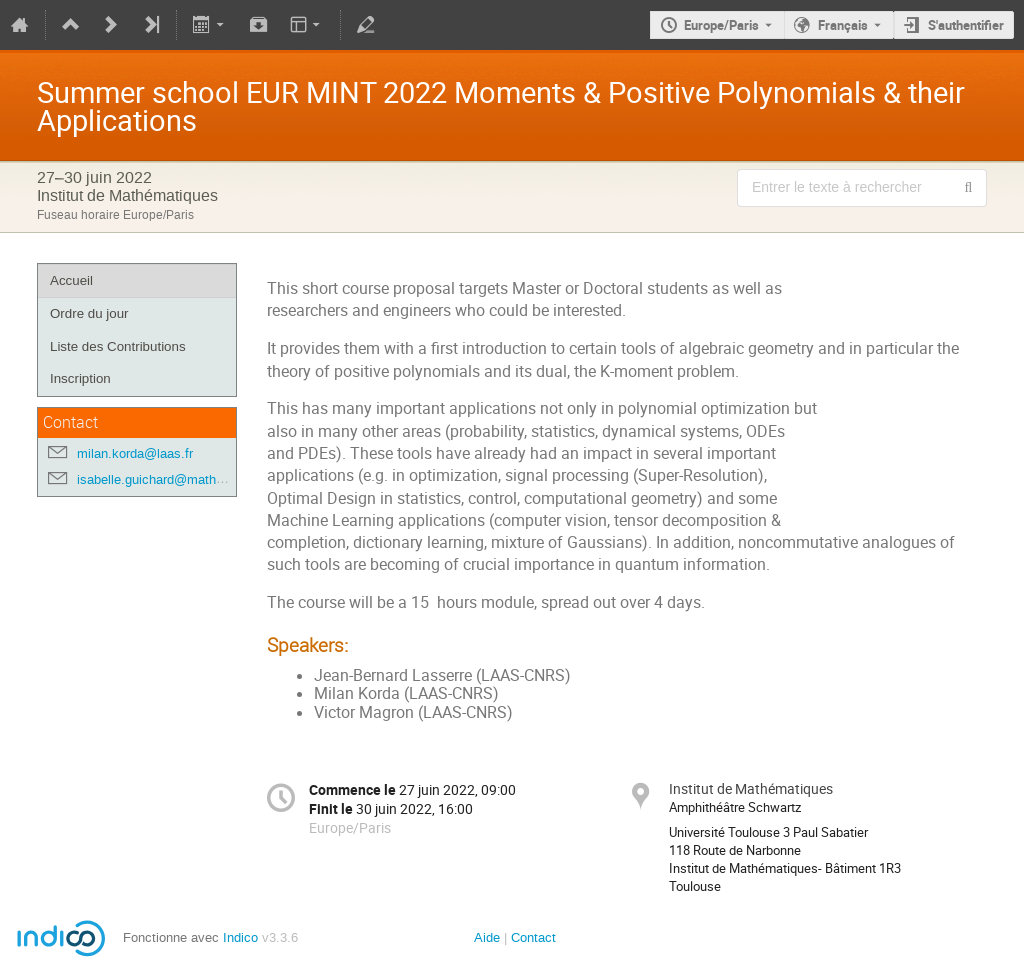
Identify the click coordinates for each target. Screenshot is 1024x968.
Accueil (71, 280)
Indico (240, 937)
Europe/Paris (721, 25)
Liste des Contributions (118, 346)
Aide (487, 937)
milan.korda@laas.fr (135, 453)
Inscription (80, 378)
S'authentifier (966, 25)
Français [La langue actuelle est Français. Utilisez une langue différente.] (843, 25)
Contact (533, 937)
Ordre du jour (89, 313)
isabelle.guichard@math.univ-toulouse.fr (193, 479)
